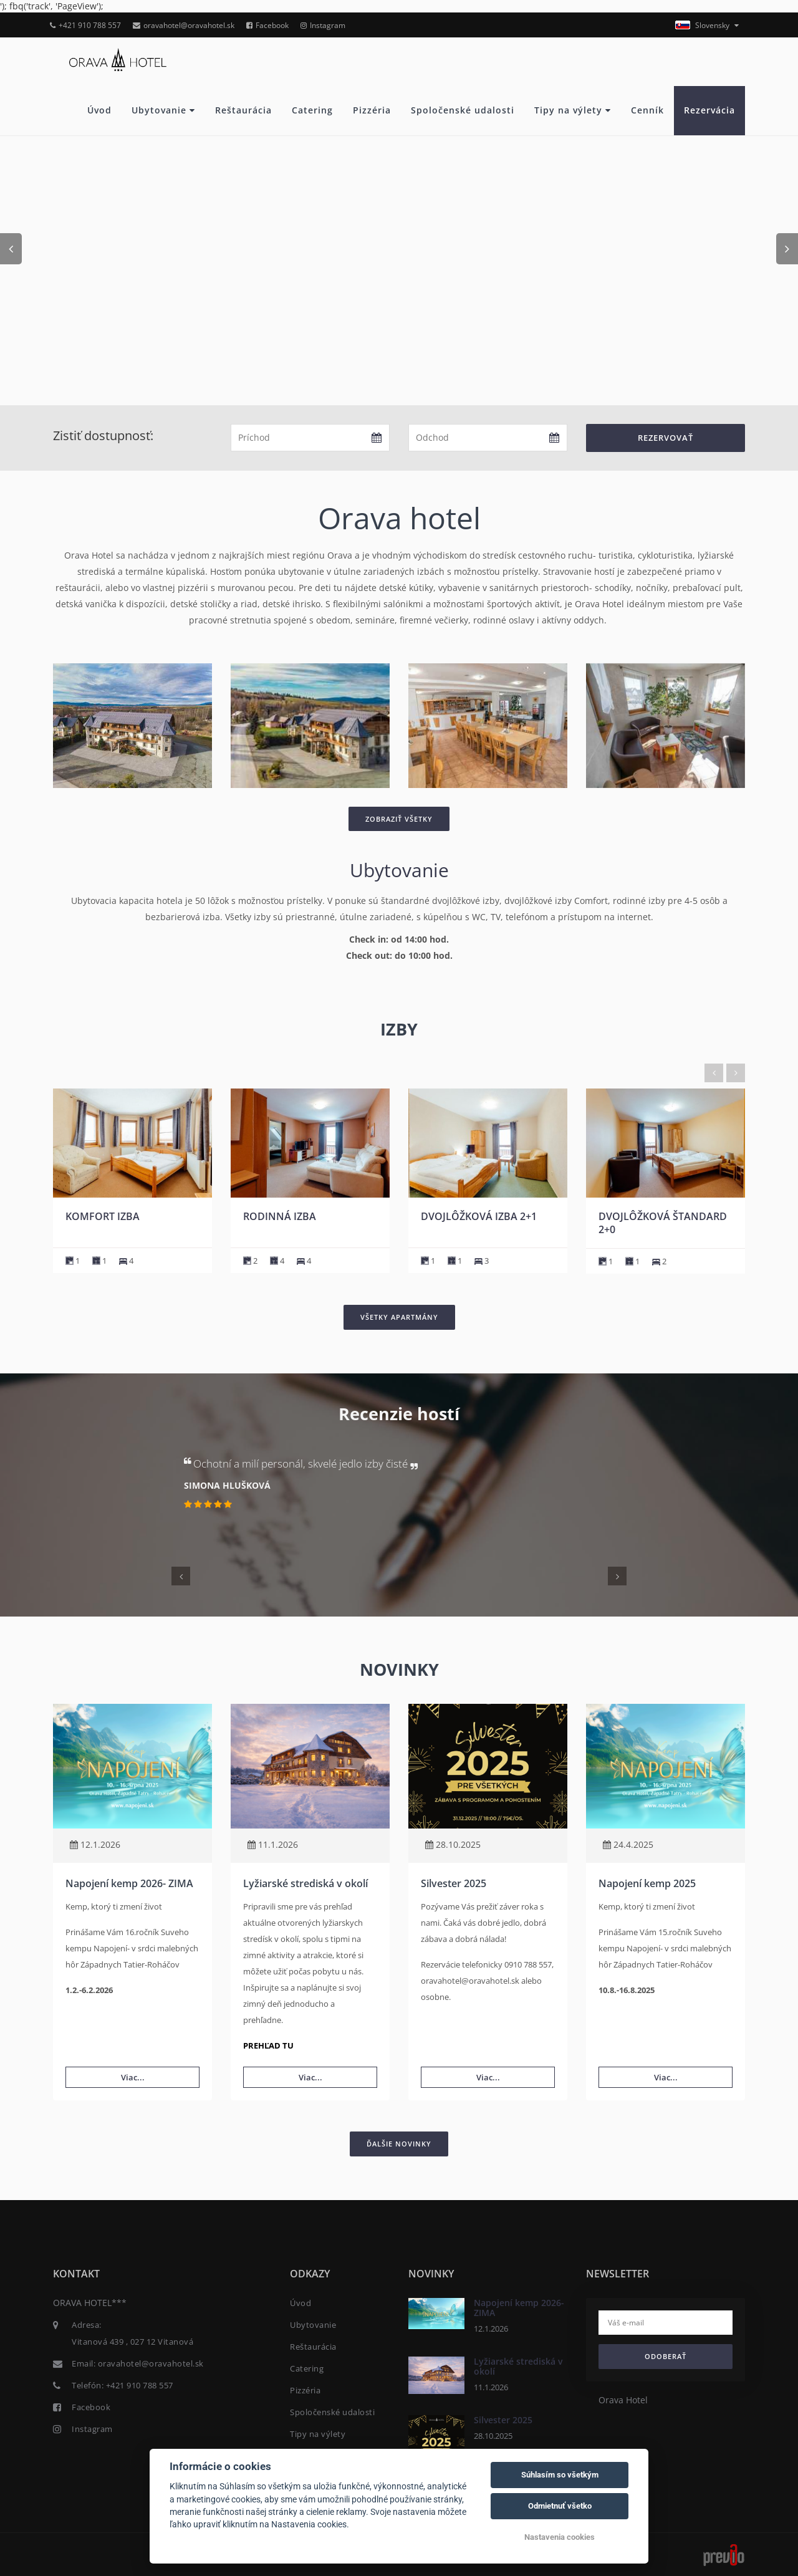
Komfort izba (280, 1216)
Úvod (99, 110)
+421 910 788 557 (85, 25)
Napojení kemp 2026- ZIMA (129, 1883)
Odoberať (665, 2356)
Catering (312, 110)
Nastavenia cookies (559, 2537)
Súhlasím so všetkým (559, 2474)
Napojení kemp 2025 (647, 1883)
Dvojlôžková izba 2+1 (656, 1216)
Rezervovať (665, 437)
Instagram (322, 25)
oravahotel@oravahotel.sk (183, 25)
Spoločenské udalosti (462, 110)
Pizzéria (372, 110)
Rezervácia (709, 110)
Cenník (647, 110)
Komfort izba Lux (113, 1216)
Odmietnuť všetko (560, 2506)
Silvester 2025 (453, 1883)
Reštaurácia (243, 110)
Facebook (267, 25)
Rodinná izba (457, 1216)
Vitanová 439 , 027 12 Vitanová (132, 2341)
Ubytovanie (163, 110)
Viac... (133, 2077)
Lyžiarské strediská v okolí (305, 1883)
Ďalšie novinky (399, 2143)
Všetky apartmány (399, 1317)
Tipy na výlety (572, 110)
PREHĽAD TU (268, 2045)
